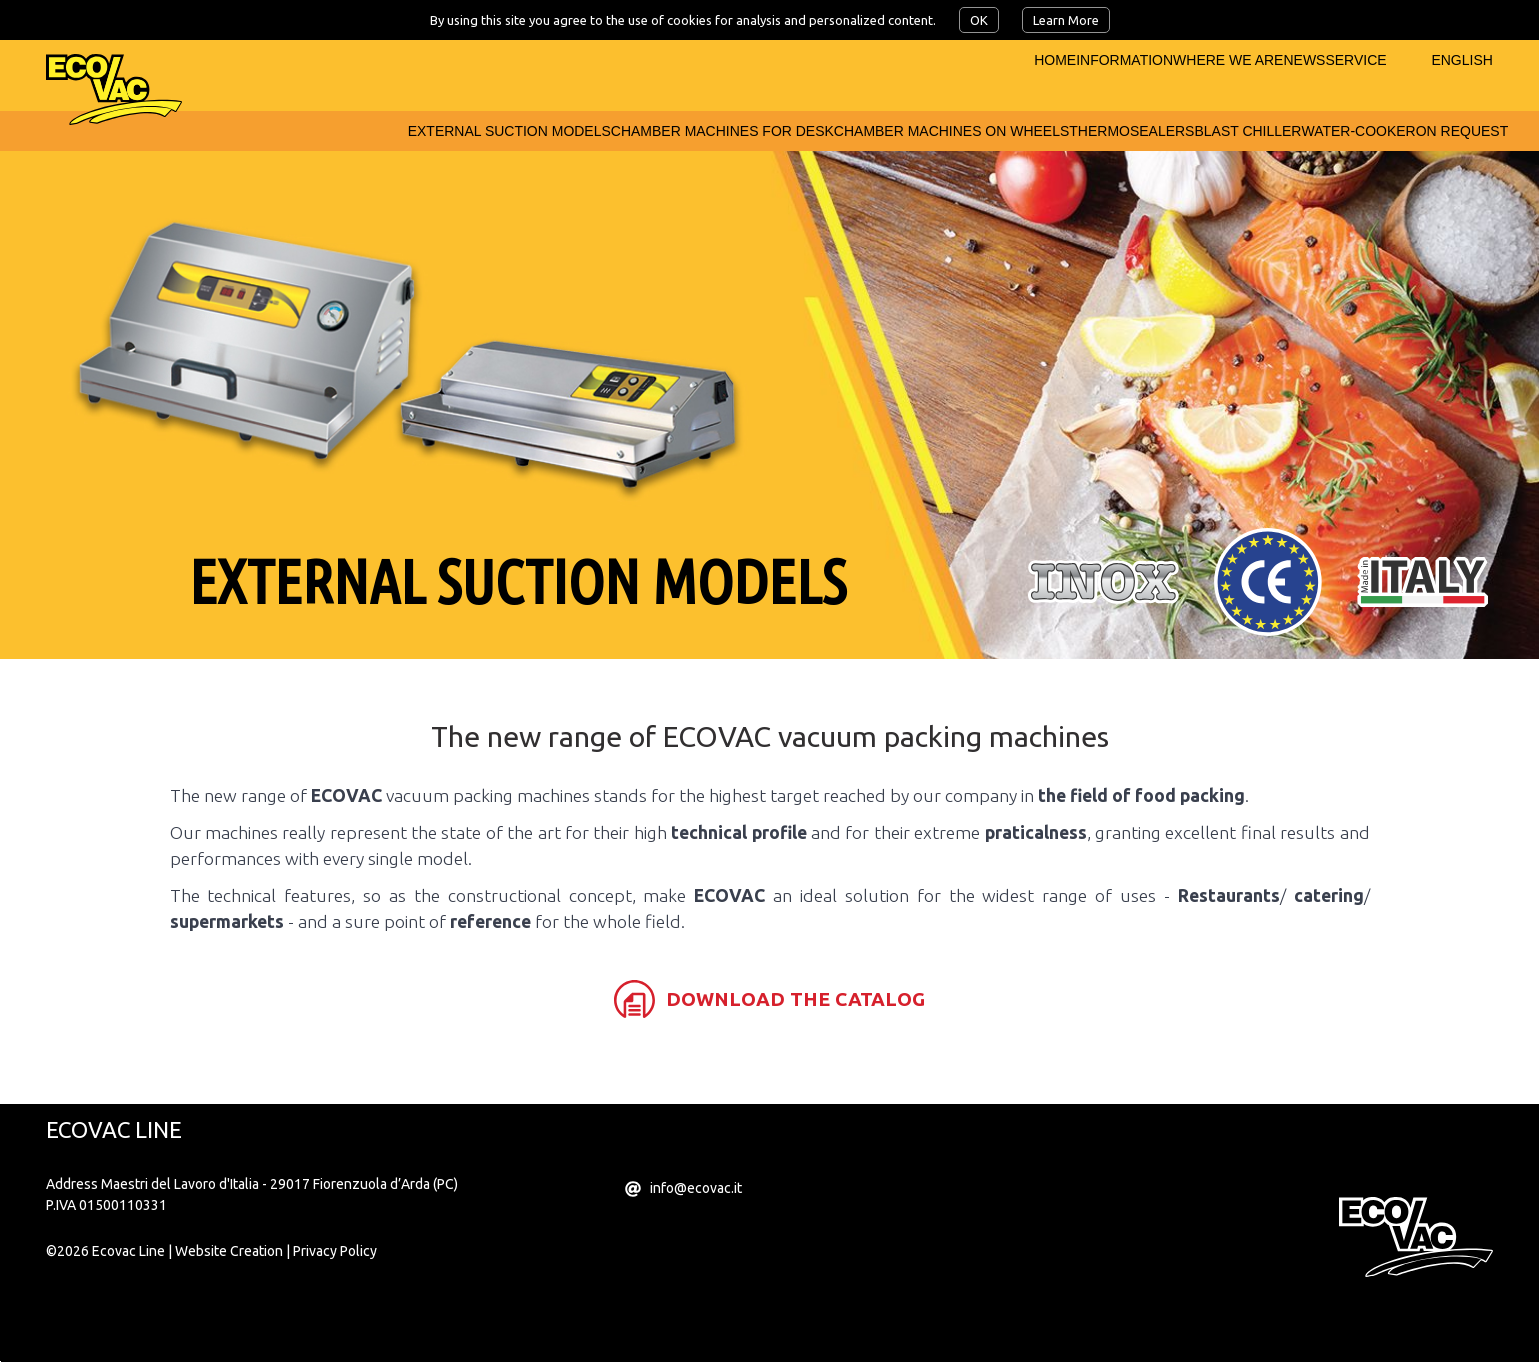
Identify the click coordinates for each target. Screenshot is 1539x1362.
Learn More (1066, 20)
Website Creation (229, 1317)
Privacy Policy (335, 1317)
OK (979, 20)
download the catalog (795, 1065)
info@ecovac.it (696, 1254)
